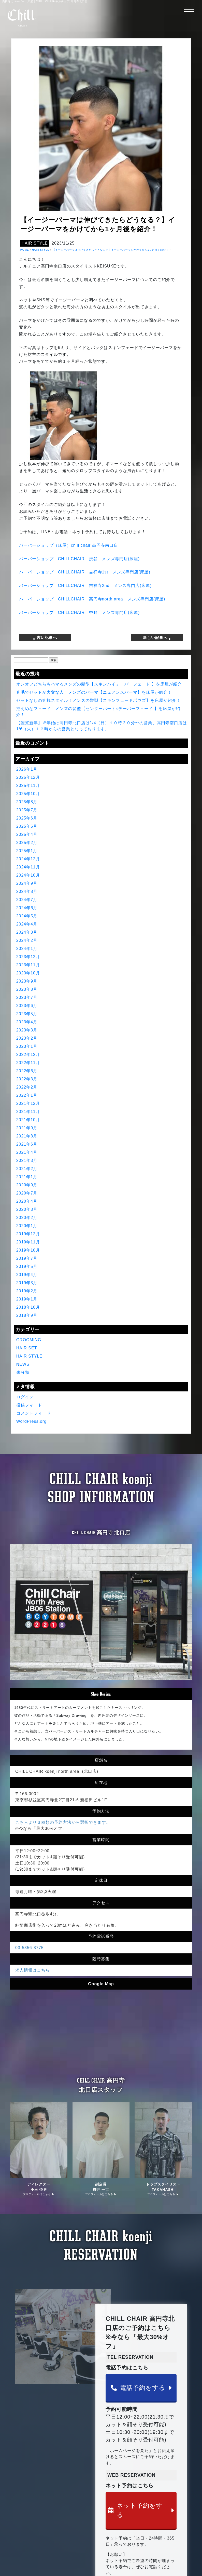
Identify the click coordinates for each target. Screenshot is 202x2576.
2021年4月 (27, 1152)
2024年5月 (27, 915)
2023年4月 (27, 1021)
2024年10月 (28, 875)
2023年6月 (27, 1005)
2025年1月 (27, 850)
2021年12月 (28, 1103)
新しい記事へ (157, 637)
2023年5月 (27, 1013)
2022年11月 (28, 1062)
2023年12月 (28, 956)
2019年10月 (28, 1249)
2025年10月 (28, 793)
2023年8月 (27, 989)
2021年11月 (28, 1111)
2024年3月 (27, 932)
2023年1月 (27, 1046)
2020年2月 (27, 1217)
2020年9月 (27, 1184)
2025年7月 (27, 809)
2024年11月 (28, 866)
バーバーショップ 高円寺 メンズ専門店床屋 (92, 599)
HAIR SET (26, 1347)
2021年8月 (27, 1135)
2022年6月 (27, 1070)
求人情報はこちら (32, 1970)
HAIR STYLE (35, 243)
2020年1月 (27, 1225)
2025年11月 (28, 785)
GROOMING (28, 1339)
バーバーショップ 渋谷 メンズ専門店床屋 (79, 559)
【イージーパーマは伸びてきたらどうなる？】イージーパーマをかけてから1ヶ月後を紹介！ (110, 249)
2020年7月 (27, 1192)
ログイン (25, 1396)
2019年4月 (27, 1274)
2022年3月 (27, 1078)
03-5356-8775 (29, 1947)
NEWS (23, 1364)
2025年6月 (27, 817)
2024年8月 (27, 891)
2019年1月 (27, 1298)
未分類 (22, 1372)
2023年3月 (27, 1029)
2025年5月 (27, 826)
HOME (24, 249)
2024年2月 (27, 940)
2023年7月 (27, 997)
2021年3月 (27, 1160)
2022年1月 (27, 1095)
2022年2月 (27, 1086)
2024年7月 (27, 899)
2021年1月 (27, 1176)
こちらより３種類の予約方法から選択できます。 (62, 1822)
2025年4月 (27, 834)
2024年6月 (27, 907)
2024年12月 (28, 858)
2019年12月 (28, 1233)
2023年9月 (27, 980)
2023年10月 (28, 972)
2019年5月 (27, 1266)
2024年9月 (27, 883)
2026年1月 (27, 769)
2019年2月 (27, 1290)
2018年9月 (27, 1315)
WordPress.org (31, 1421)
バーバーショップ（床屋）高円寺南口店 (68, 545)
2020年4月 (27, 1201)
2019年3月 (27, 1282)
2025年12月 (28, 777)
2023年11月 (28, 964)
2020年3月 (27, 1209)
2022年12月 (28, 1054)
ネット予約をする (141, 2510)
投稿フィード (29, 1404)
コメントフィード (33, 1413)
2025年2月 (27, 842)
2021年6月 (27, 1144)
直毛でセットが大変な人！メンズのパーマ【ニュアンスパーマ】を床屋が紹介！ (94, 692)
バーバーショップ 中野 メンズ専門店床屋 (79, 612)
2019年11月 (28, 1241)
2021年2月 (27, 1168)
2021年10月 (28, 1119)
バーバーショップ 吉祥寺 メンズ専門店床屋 (84, 572)
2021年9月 (27, 1127)
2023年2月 (27, 1038)
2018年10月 (28, 1307)
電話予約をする (141, 2387)
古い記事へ (44, 637)
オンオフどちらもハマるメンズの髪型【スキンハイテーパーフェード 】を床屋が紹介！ (101, 683)
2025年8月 (27, 801)
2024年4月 (27, 923)
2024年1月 (27, 948)
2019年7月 (27, 1258)
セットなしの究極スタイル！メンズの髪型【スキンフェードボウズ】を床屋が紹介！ (98, 700)
